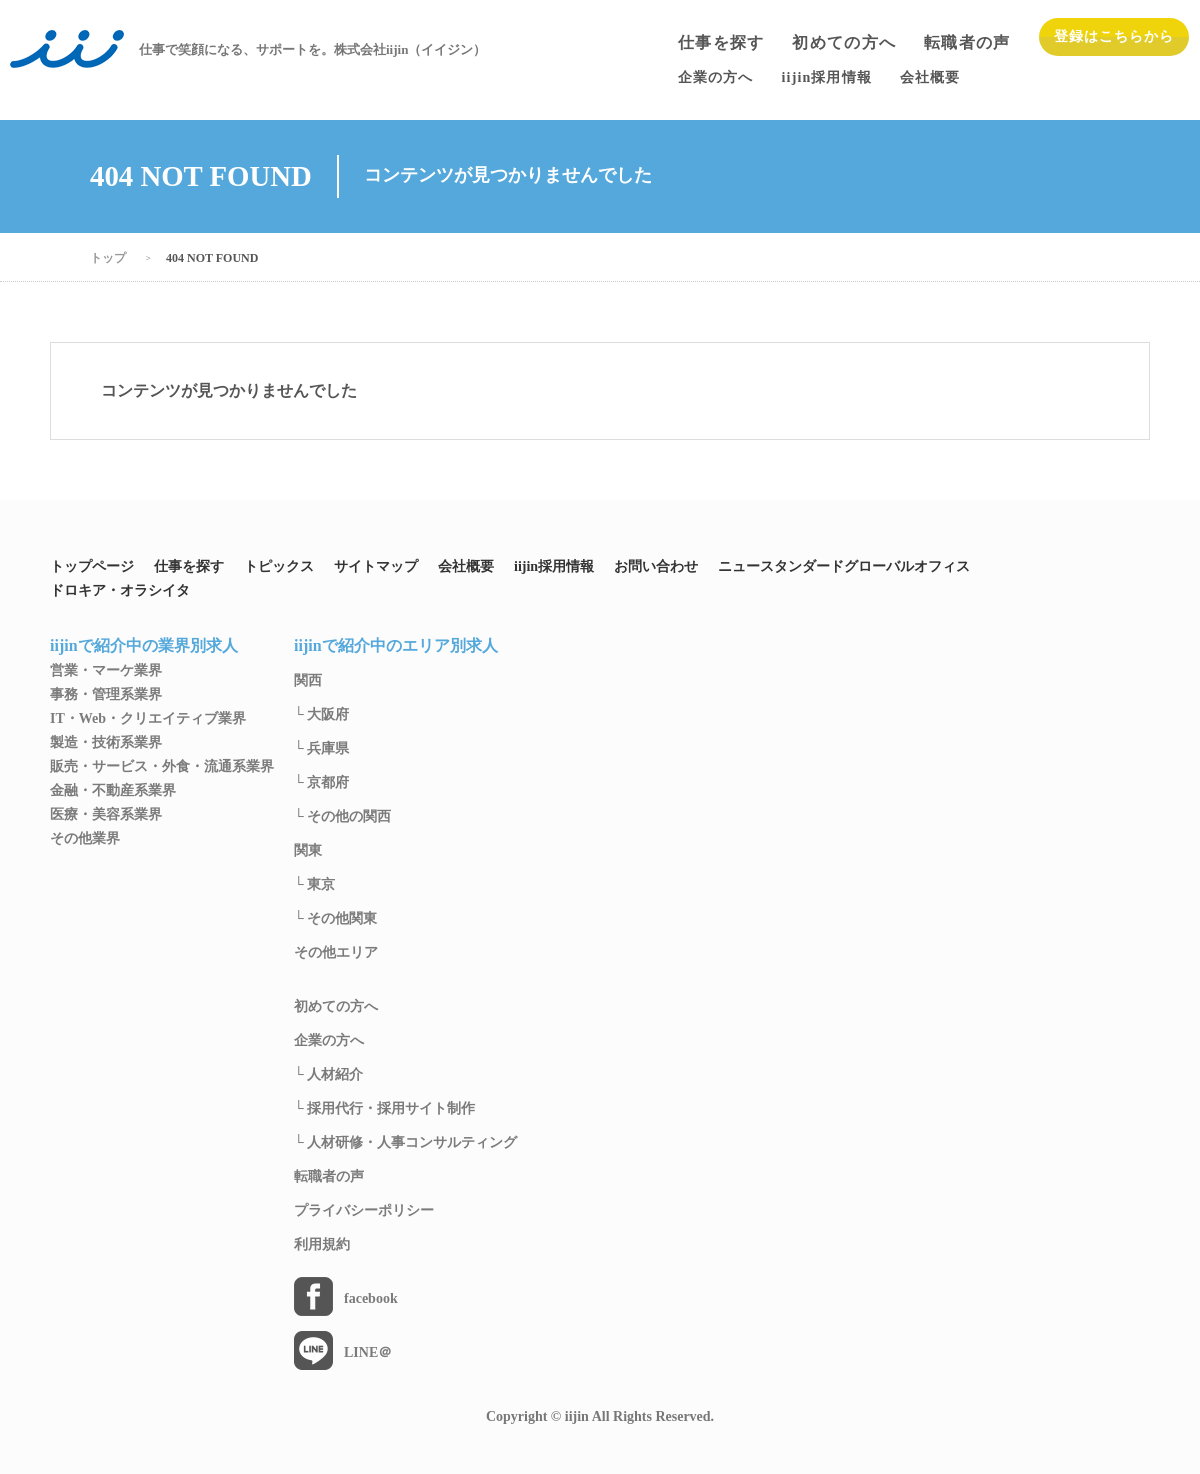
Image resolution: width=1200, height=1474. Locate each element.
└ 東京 (314, 885)
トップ (108, 258)
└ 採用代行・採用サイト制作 (384, 1109)
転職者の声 (967, 43)
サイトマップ (376, 567)
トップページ (92, 567)
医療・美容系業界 (106, 815)
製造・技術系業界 (106, 743)
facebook (371, 1299)
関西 (308, 681)
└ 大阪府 (321, 715)
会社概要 (466, 567)
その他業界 (85, 839)
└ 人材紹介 (328, 1075)
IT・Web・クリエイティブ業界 (148, 719)
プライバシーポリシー (364, 1211)
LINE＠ (368, 1353)
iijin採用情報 (554, 567)
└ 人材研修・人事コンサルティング (405, 1143)
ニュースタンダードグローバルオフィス (844, 567)
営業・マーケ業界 (106, 671)
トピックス (279, 567)
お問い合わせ (656, 567)
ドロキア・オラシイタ (120, 591)
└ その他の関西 (342, 817)
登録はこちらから (1114, 36)
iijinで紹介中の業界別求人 (144, 646)
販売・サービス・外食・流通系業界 (162, 767)
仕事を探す (721, 43)
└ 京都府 (321, 783)
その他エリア (336, 953)
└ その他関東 (335, 919)
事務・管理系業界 (106, 695)
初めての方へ (844, 43)
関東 (308, 851)
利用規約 (322, 1245)
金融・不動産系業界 (113, 791)
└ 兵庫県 (321, 749)
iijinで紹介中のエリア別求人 (396, 646)
